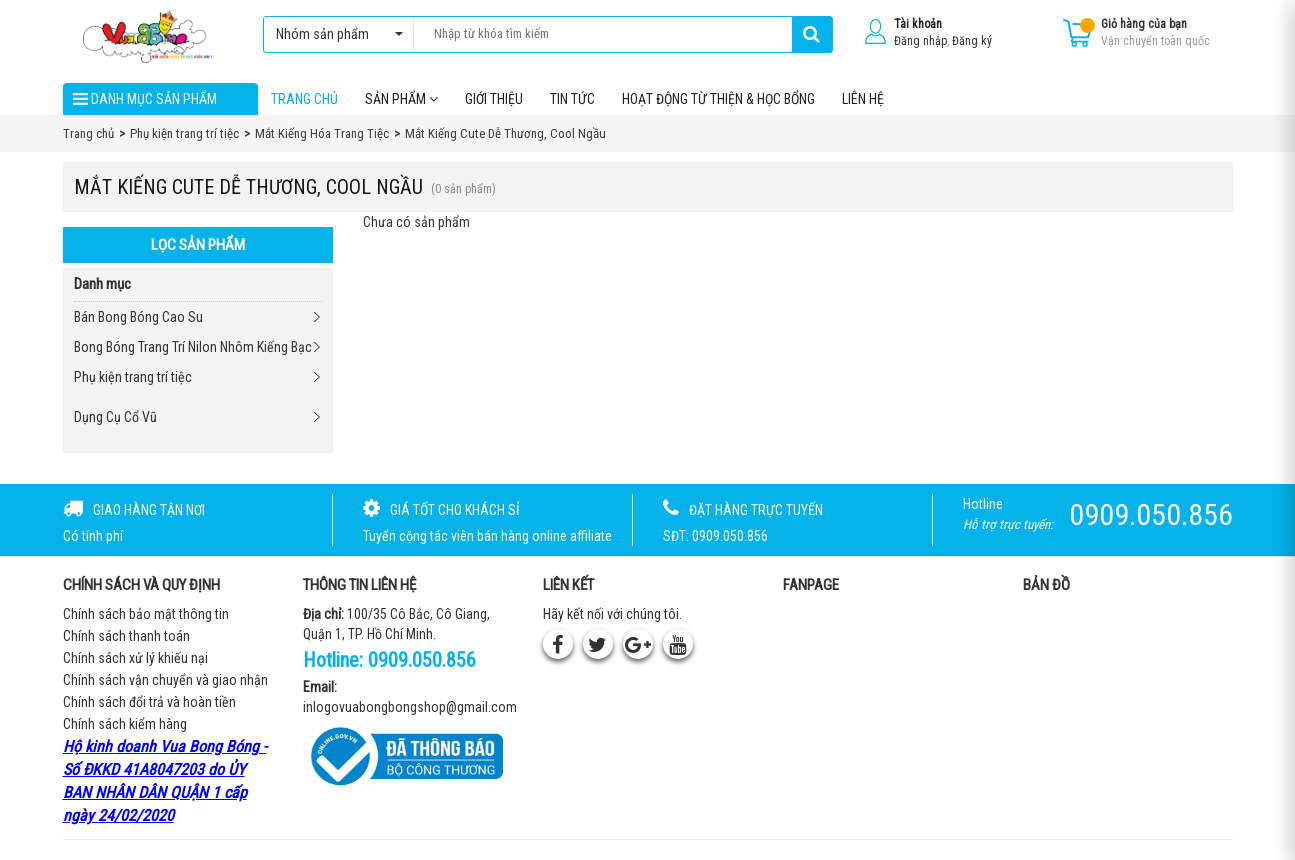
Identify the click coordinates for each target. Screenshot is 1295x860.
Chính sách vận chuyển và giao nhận (165, 680)
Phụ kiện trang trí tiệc (133, 377)
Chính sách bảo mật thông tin (146, 614)
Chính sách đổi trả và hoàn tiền (149, 702)
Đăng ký (972, 41)
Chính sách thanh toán (126, 636)
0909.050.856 (422, 660)
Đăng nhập (920, 41)
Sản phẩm (401, 99)
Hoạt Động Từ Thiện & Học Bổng (718, 99)
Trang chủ (304, 99)
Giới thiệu (494, 99)
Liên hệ (863, 99)
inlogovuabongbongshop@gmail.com (410, 707)
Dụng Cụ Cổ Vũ (115, 417)
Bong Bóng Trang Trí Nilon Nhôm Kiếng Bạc (193, 347)
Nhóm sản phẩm (334, 34)
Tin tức (572, 99)
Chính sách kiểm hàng (125, 724)
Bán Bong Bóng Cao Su (138, 317)
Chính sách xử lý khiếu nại (135, 658)
